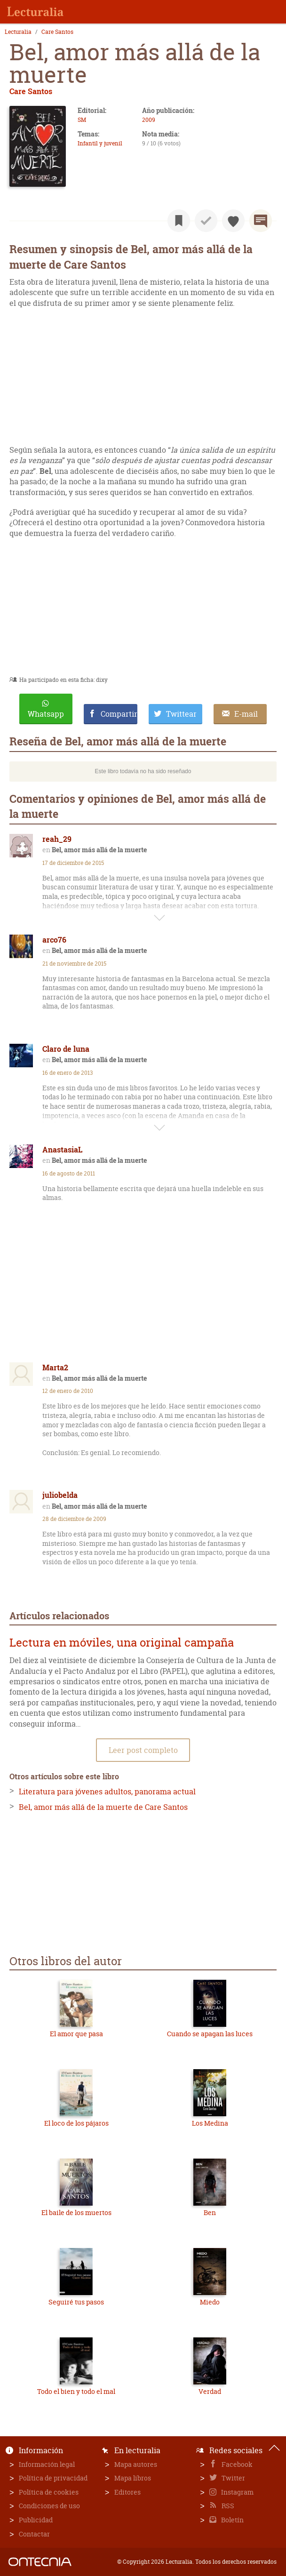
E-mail (246, 714)
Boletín (232, 2519)
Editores (127, 2492)
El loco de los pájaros (76, 2123)
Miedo (210, 2301)
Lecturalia (18, 32)
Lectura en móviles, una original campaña (121, 1642)
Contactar (34, 2533)
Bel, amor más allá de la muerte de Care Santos (103, 1807)
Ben (210, 2212)
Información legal (47, 2464)
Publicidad (36, 2519)
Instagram (237, 2492)
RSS (227, 2505)
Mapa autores (135, 2464)
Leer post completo (143, 1750)
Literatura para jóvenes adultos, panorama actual (107, 1791)
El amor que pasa (76, 2033)
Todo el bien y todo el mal (76, 2391)
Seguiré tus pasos (76, 2301)
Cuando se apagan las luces (210, 2033)
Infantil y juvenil (100, 143)
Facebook (236, 2464)
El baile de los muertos (76, 2212)
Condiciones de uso (49, 2505)
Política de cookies (49, 2492)
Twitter (232, 2477)
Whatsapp (46, 714)
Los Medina (210, 2123)
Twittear (181, 714)
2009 (148, 120)
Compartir (119, 714)
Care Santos (57, 32)
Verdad (210, 2391)
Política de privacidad (53, 2477)
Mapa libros (132, 2477)
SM (82, 120)
